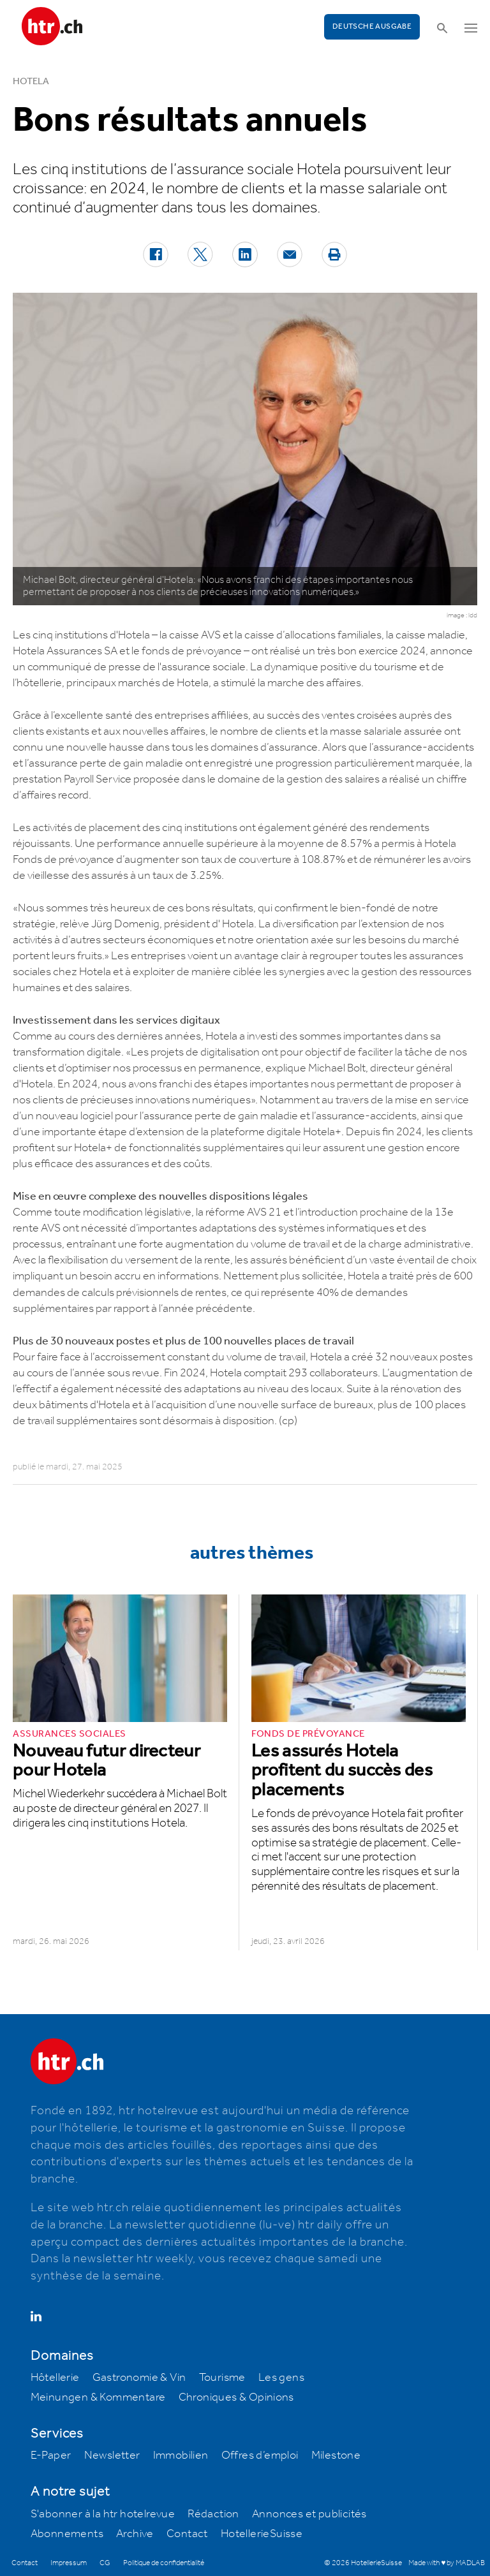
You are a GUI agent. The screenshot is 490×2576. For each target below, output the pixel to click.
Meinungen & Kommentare (98, 2397)
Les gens (281, 2378)
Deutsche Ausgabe (372, 26)
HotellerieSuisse (261, 2534)
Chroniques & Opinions (236, 2397)
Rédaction (213, 2514)
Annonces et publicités (309, 2514)
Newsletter (112, 2455)
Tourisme (222, 2378)
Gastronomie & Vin (139, 2378)
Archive (135, 2534)
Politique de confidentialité (163, 2563)
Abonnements (67, 2534)
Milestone (336, 2455)
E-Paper (51, 2455)
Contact (187, 2534)
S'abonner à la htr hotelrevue (103, 2514)
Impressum (68, 2563)
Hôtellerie (55, 2378)
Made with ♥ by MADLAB (446, 2563)
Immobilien (181, 2455)
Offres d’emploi (260, 2455)
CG (105, 2563)
